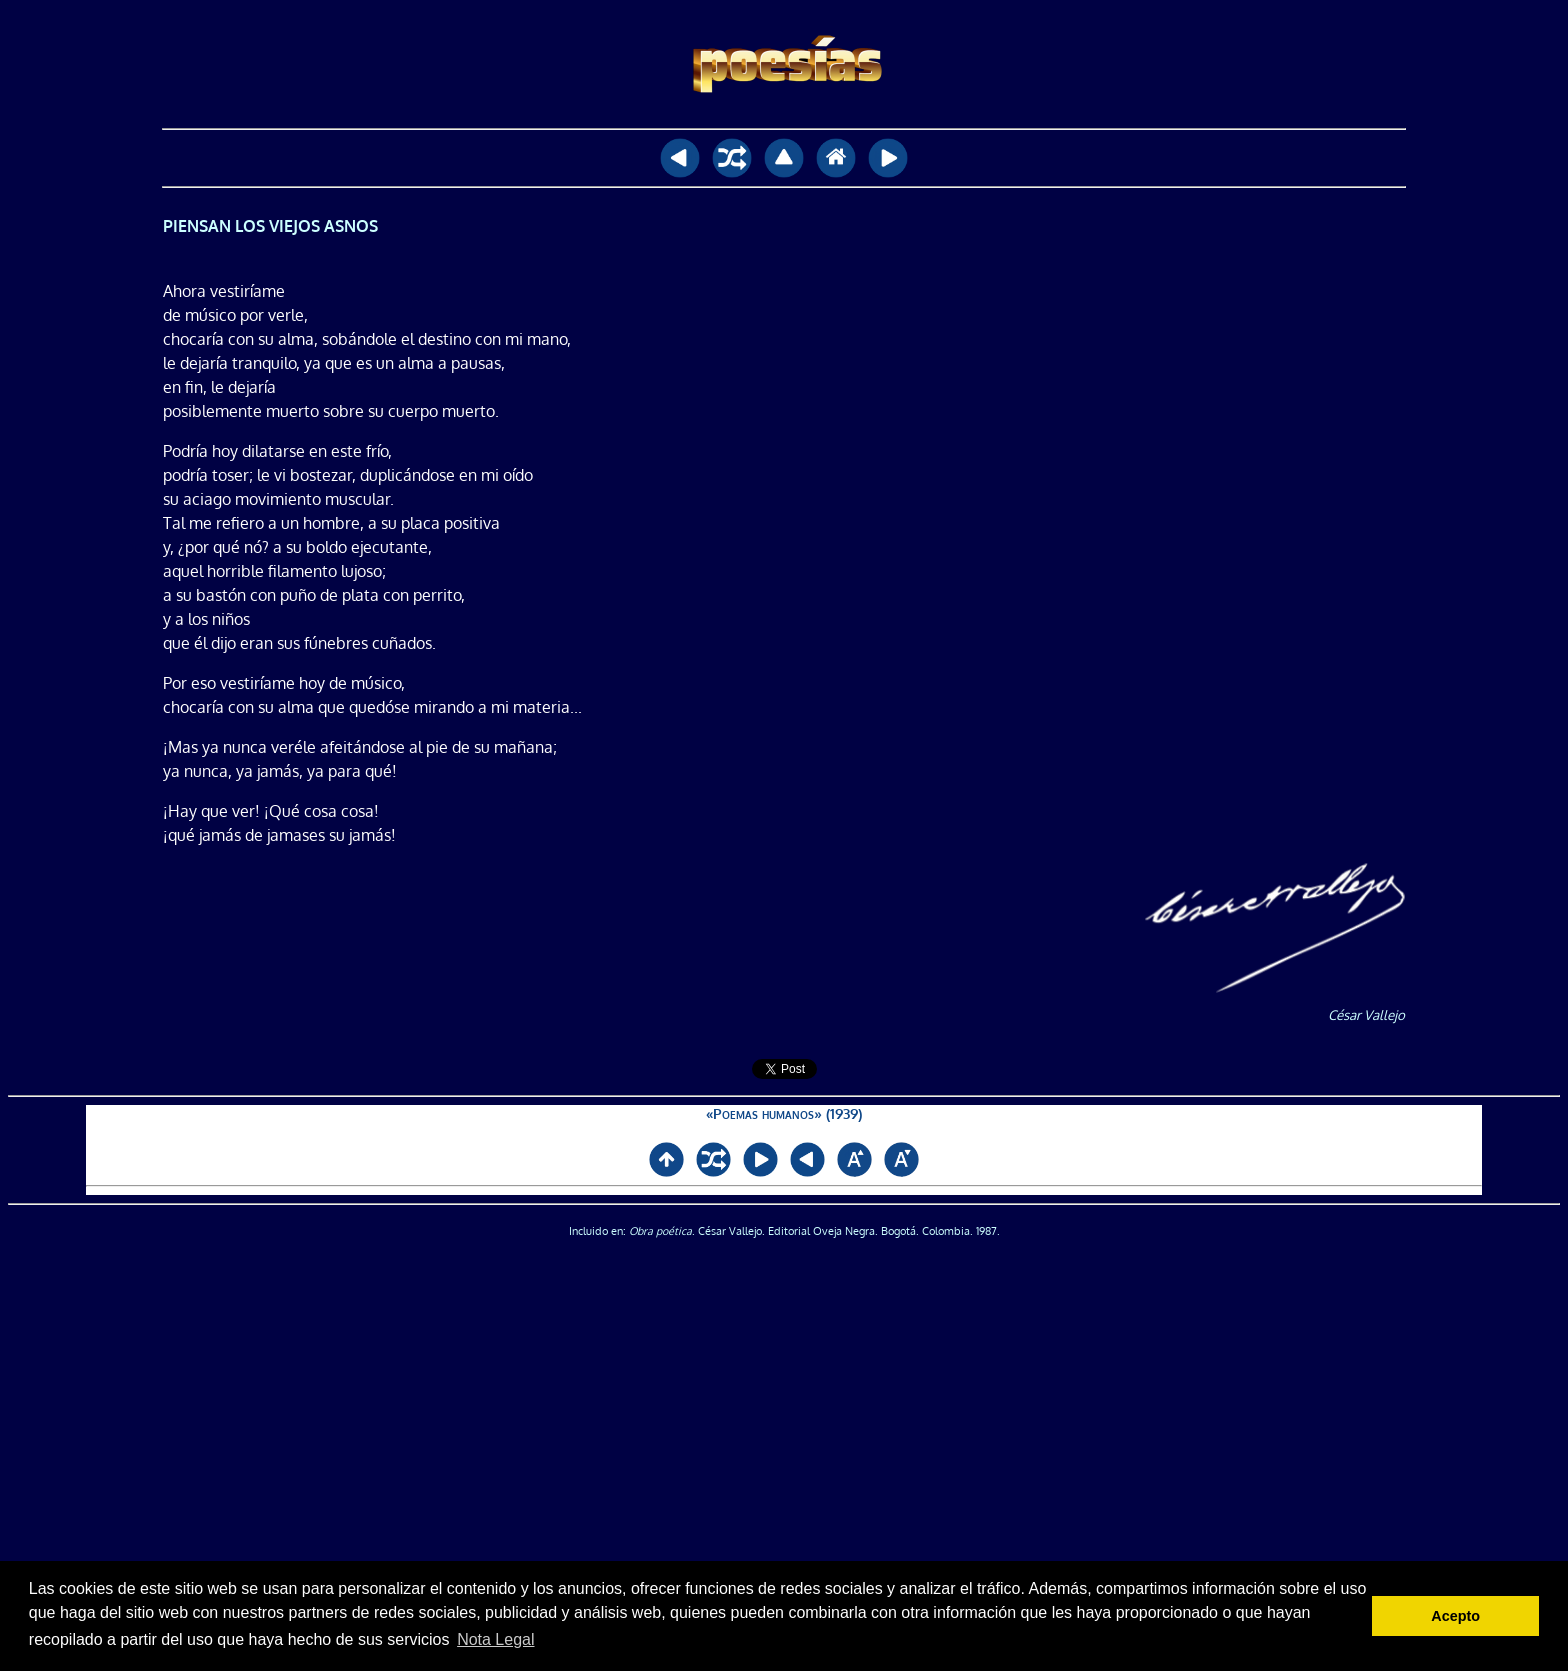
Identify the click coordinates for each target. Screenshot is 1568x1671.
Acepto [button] (1455, 1616)
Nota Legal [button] (495, 1639)
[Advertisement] (784, 1513)
